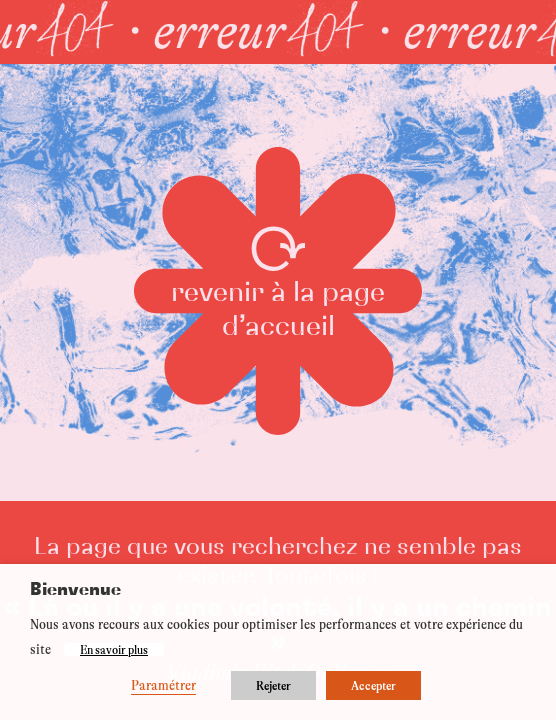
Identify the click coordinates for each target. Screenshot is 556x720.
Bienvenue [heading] (75, 590)
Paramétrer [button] (163, 685)
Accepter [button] (373, 685)
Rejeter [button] (273, 685)
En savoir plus (114, 649)
